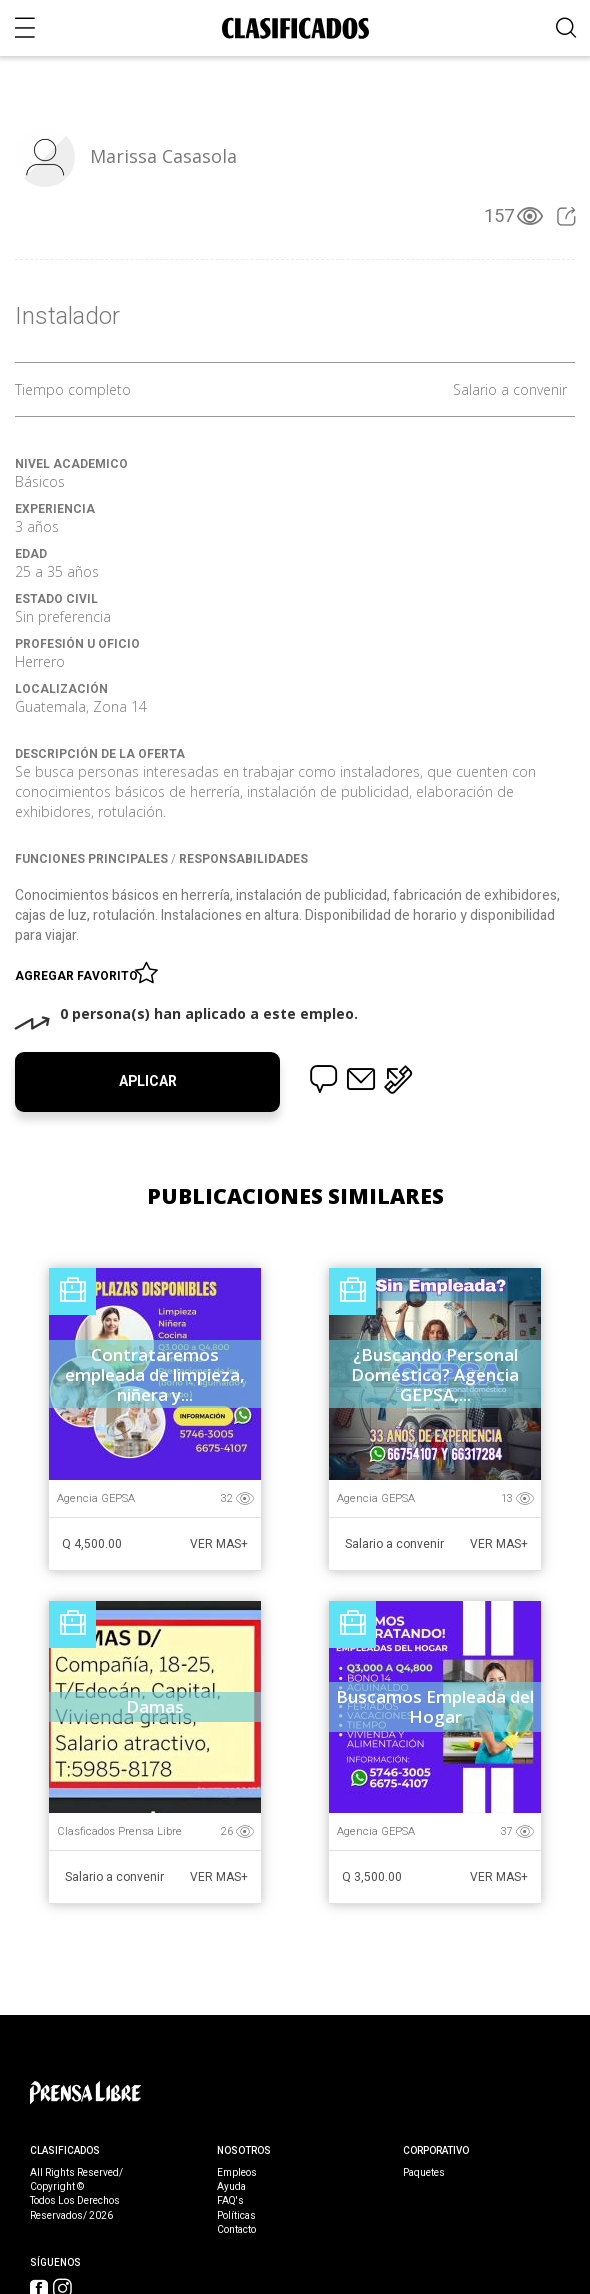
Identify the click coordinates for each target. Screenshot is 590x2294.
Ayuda (231, 2187)
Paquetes (424, 2173)
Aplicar (148, 1081)
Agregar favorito (79, 972)
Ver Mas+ (219, 1544)
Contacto (236, 2230)
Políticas (236, 2216)
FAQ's (230, 2201)
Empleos (237, 2173)
